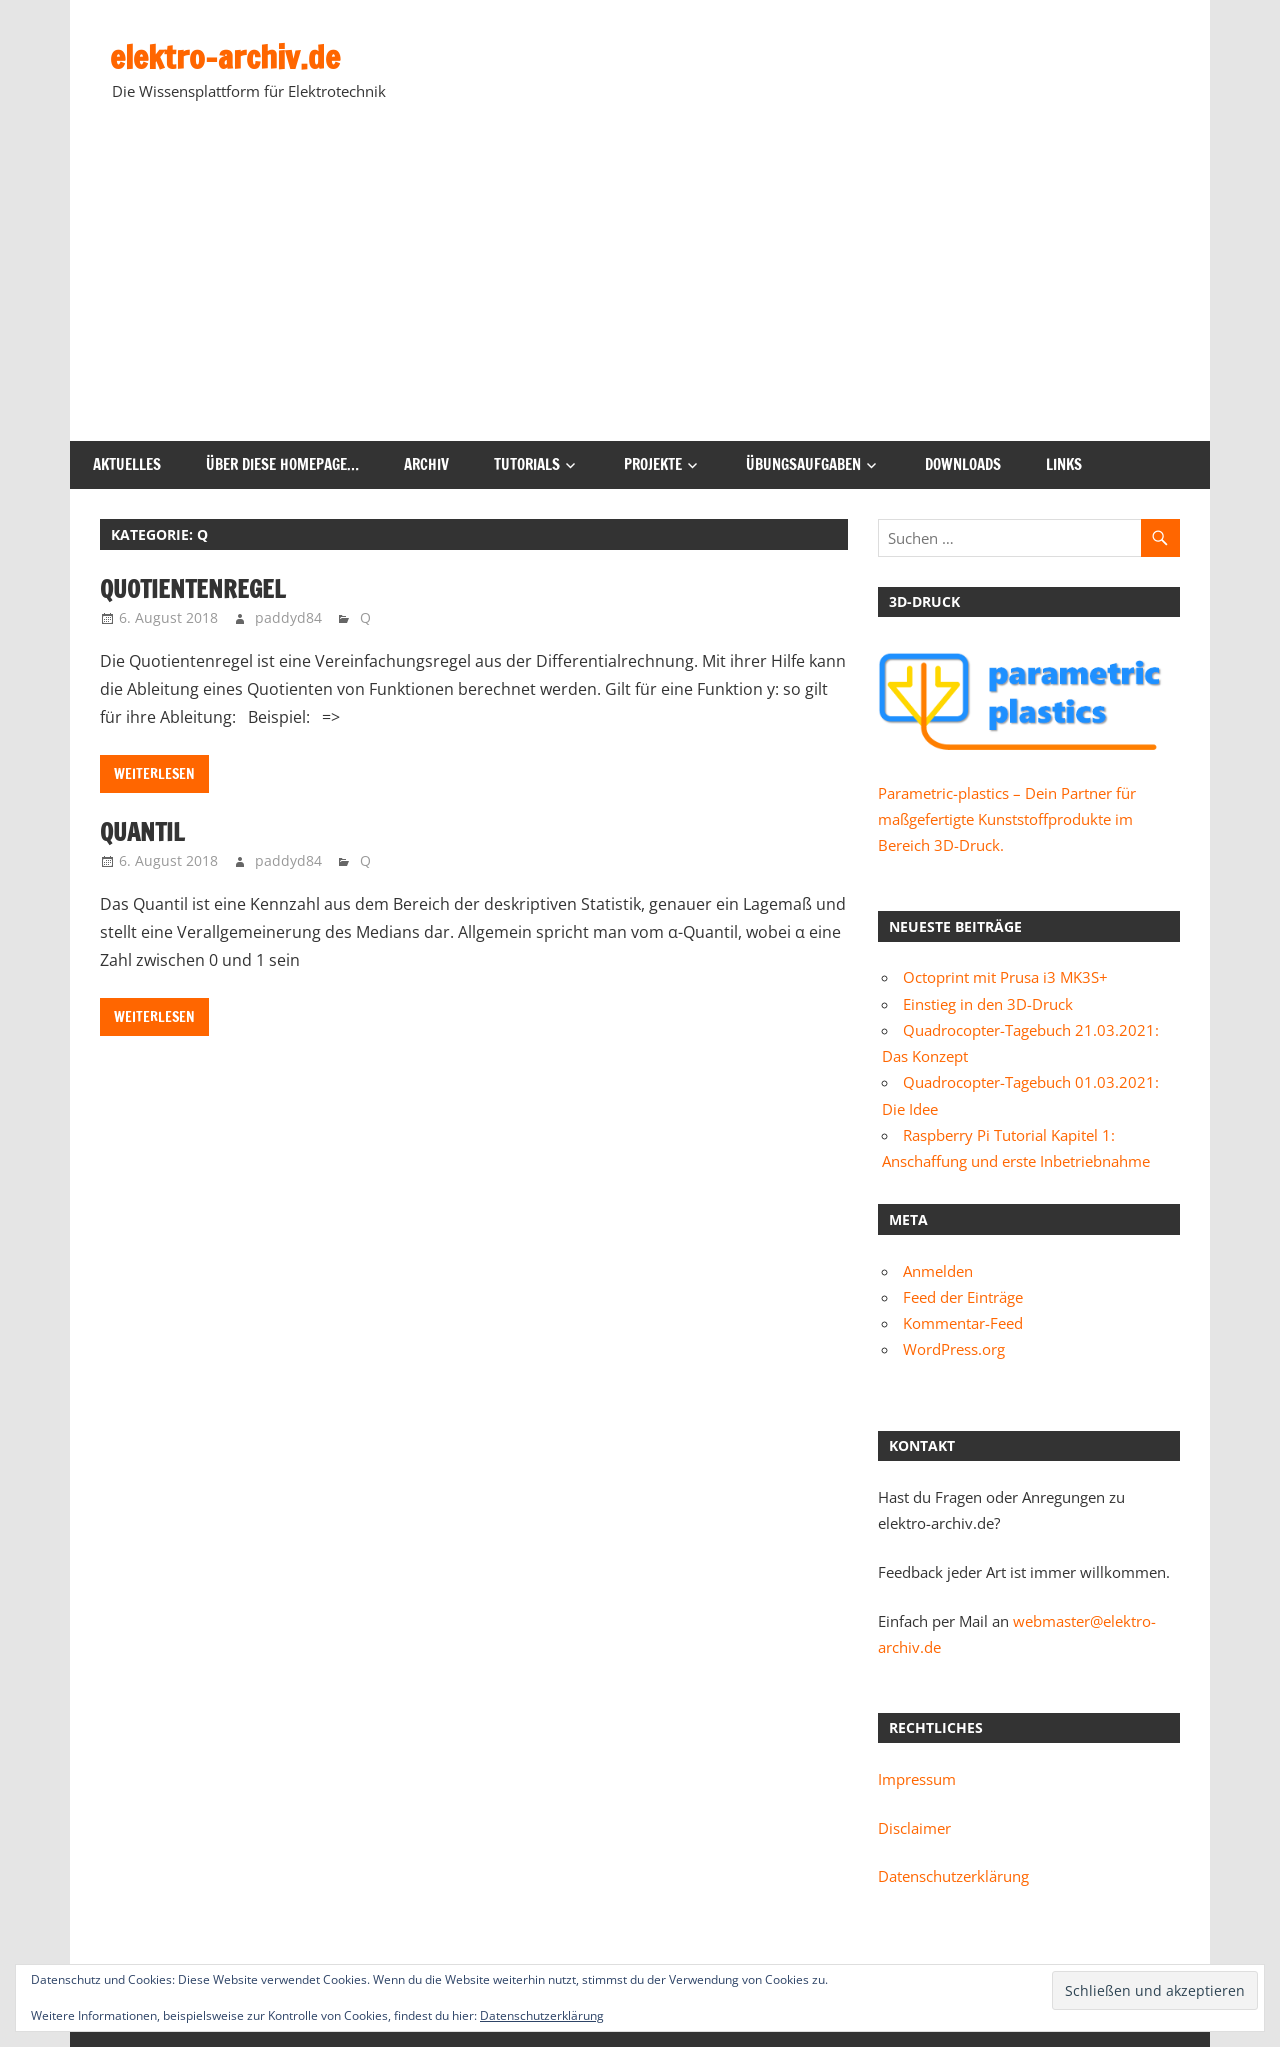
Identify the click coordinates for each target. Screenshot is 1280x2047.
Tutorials (527, 464)
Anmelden (938, 1271)
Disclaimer (914, 1828)
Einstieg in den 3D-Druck (988, 1004)
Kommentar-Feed (963, 1323)
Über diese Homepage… (282, 464)
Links (1064, 464)
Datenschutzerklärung (953, 1876)
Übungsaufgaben (803, 464)
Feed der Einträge (963, 1297)
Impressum (917, 1779)
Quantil (142, 832)
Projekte (653, 464)
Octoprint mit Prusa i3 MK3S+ (1005, 977)
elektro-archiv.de (225, 57)
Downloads (963, 464)
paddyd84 (288, 617)
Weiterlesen (154, 774)
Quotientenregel (192, 589)
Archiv (426, 464)
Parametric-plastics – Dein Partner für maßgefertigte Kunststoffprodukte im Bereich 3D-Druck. (1007, 819)
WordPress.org (954, 1349)
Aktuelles (127, 464)
